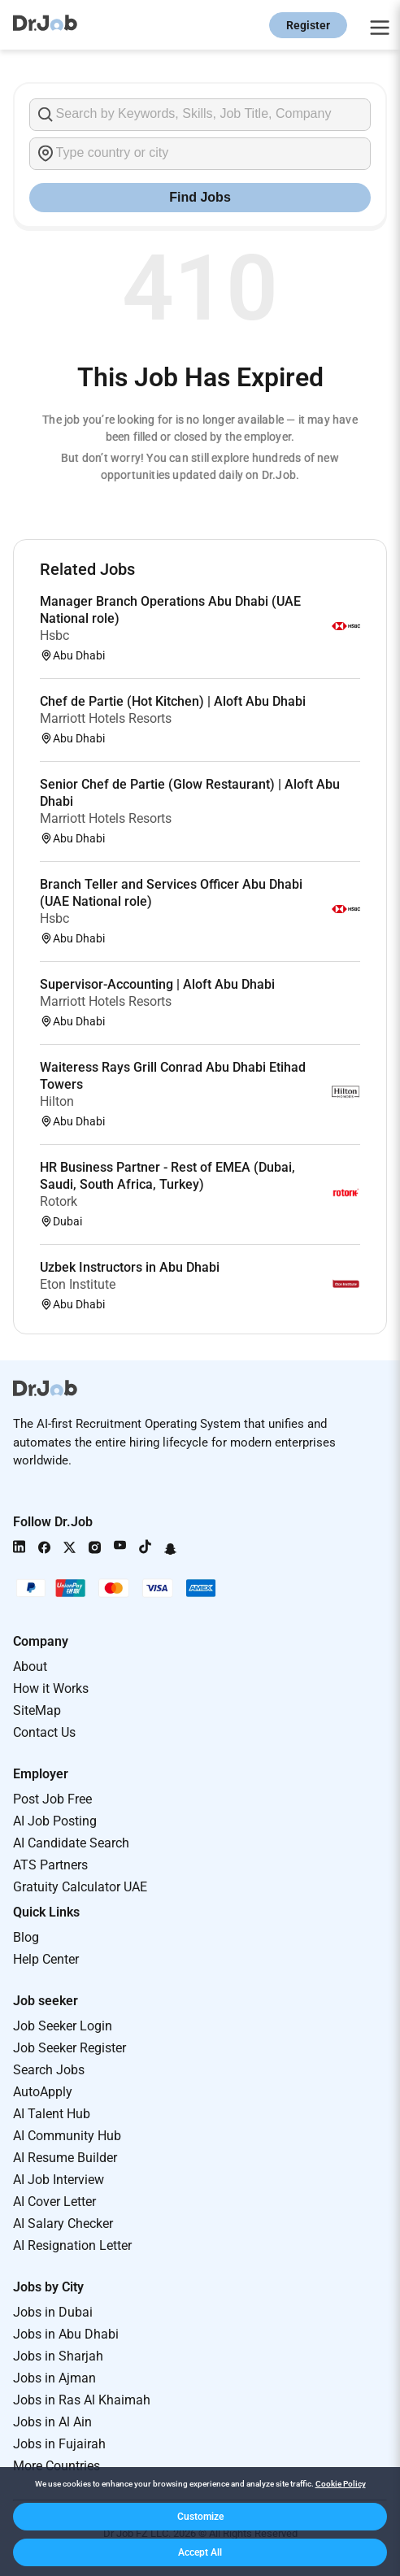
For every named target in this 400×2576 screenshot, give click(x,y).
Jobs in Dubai (53, 2312)
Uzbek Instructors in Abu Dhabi (130, 1267)
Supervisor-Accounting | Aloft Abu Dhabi (157, 984)
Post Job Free (52, 1799)
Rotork (58, 1201)
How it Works (51, 1688)
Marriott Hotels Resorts (106, 718)
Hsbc (54, 635)
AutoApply (42, 2092)
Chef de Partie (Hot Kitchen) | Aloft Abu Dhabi (173, 701)
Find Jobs (200, 197)
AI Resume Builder (65, 2157)
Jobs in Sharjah (58, 2356)
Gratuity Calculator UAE (80, 1887)
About (30, 1666)
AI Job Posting (55, 1821)
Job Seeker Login (62, 2026)
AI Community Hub (67, 2135)
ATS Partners (50, 1865)
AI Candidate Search (71, 1843)
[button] (200, 2516)
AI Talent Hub (51, 2113)
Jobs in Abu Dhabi (66, 2334)
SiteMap (37, 1710)
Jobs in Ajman (54, 2378)
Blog (26, 1937)
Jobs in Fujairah (59, 2444)
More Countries (56, 2466)
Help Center (46, 1959)
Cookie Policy (340, 2483)
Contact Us (44, 1732)
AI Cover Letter (54, 2201)
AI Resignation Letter (72, 2245)
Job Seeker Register (69, 2048)
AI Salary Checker (63, 2223)
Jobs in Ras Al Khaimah (81, 2400)
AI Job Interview (58, 2179)
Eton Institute (77, 1284)
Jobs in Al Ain (52, 2422)
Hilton (57, 1101)
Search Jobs (49, 2070)
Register (308, 25)
